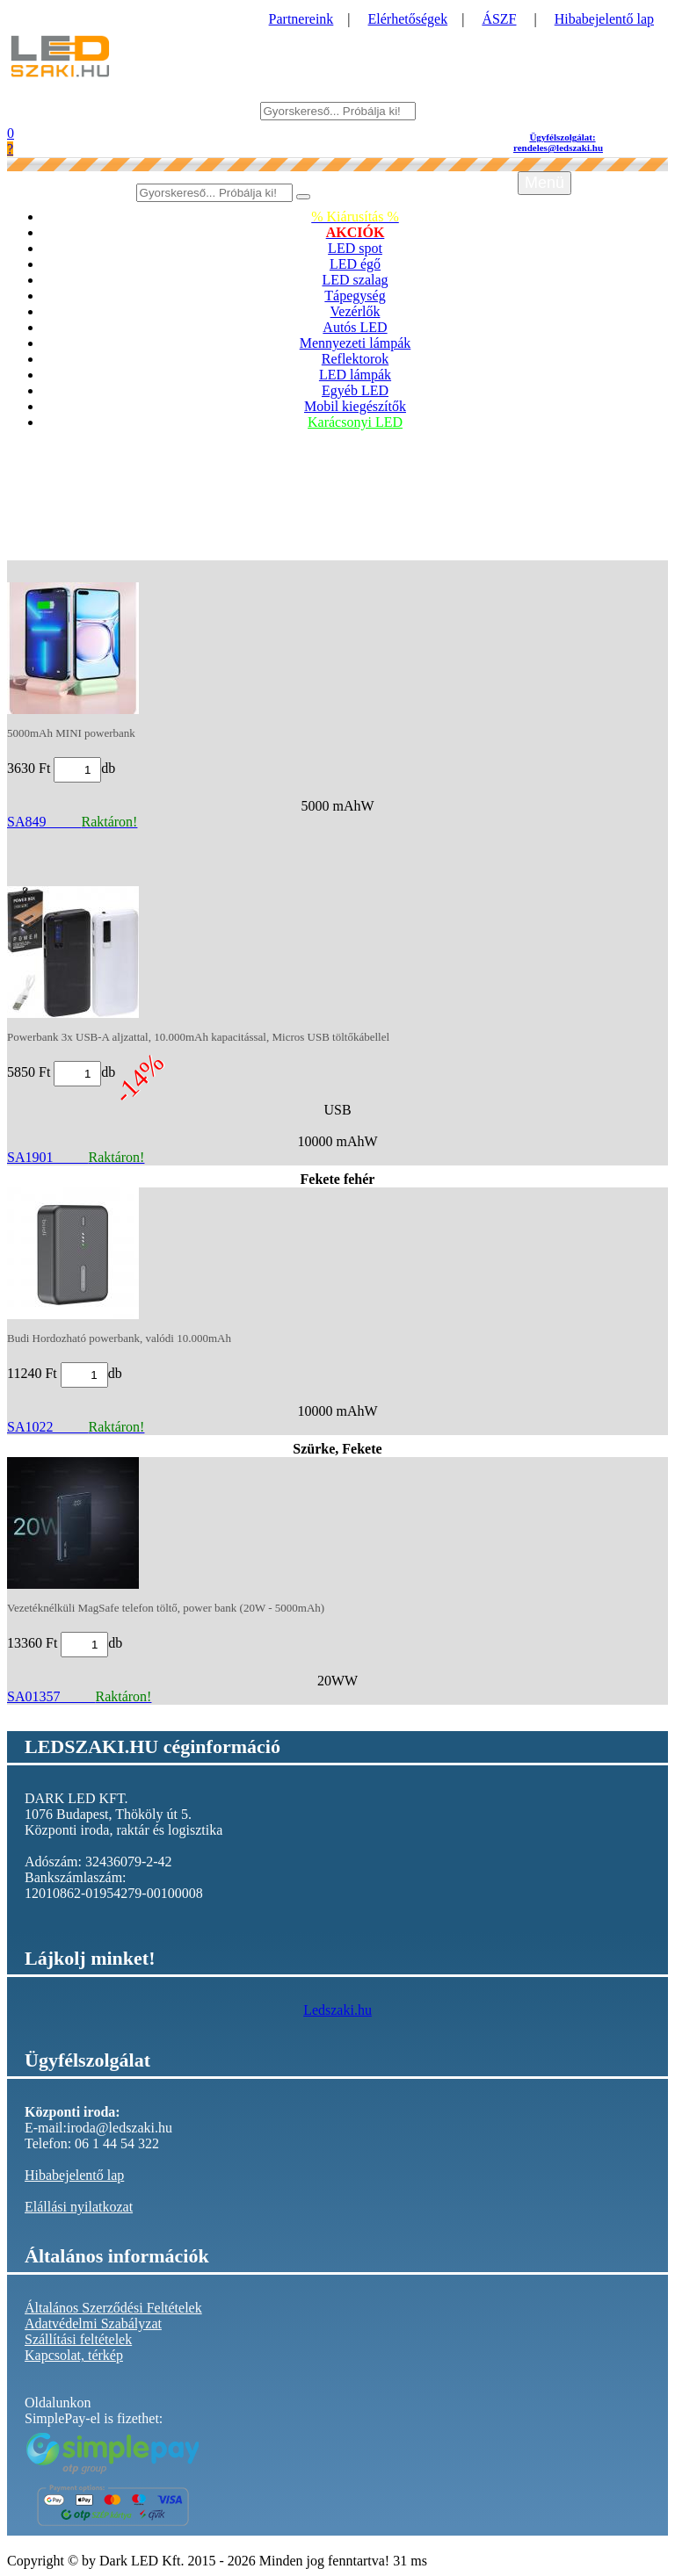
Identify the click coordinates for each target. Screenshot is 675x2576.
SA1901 (75, 1157)
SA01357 (79, 1696)
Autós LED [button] (355, 327)
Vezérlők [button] (355, 311)
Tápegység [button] (354, 295)
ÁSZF (499, 18)
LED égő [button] (355, 263)
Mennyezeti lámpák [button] (355, 343)
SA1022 (75, 1426)
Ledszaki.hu (337, 2009)
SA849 (72, 821)
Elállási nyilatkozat (79, 2206)
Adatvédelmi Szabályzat (93, 2323)
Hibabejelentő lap (604, 18)
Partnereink (301, 18)
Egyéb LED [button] (355, 390)
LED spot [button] (355, 248)
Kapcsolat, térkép (74, 2355)
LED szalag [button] (355, 279)
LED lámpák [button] (355, 374)
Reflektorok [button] (355, 358)
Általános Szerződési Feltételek (113, 2307)
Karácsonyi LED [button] (355, 422)
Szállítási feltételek (78, 2339)
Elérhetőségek (408, 18)
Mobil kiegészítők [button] (355, 406)
